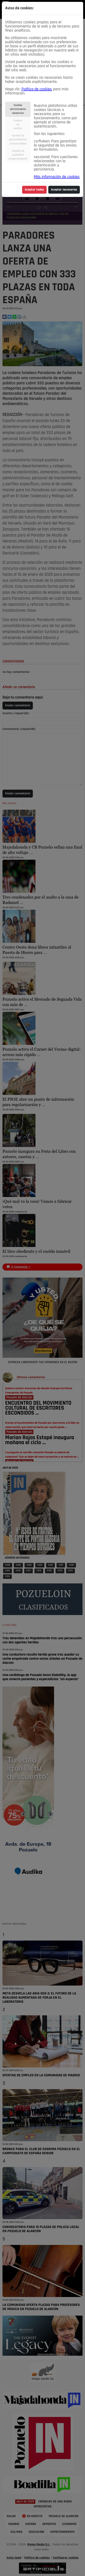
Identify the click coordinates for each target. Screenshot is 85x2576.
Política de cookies (36, 89)
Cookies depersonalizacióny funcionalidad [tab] (18, 139)
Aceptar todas (34, 189)
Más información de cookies (57, 177)
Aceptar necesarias (64, 189)
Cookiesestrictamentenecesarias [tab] (18, 109)
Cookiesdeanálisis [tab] (18, 124)
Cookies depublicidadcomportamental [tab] (17, 155)
